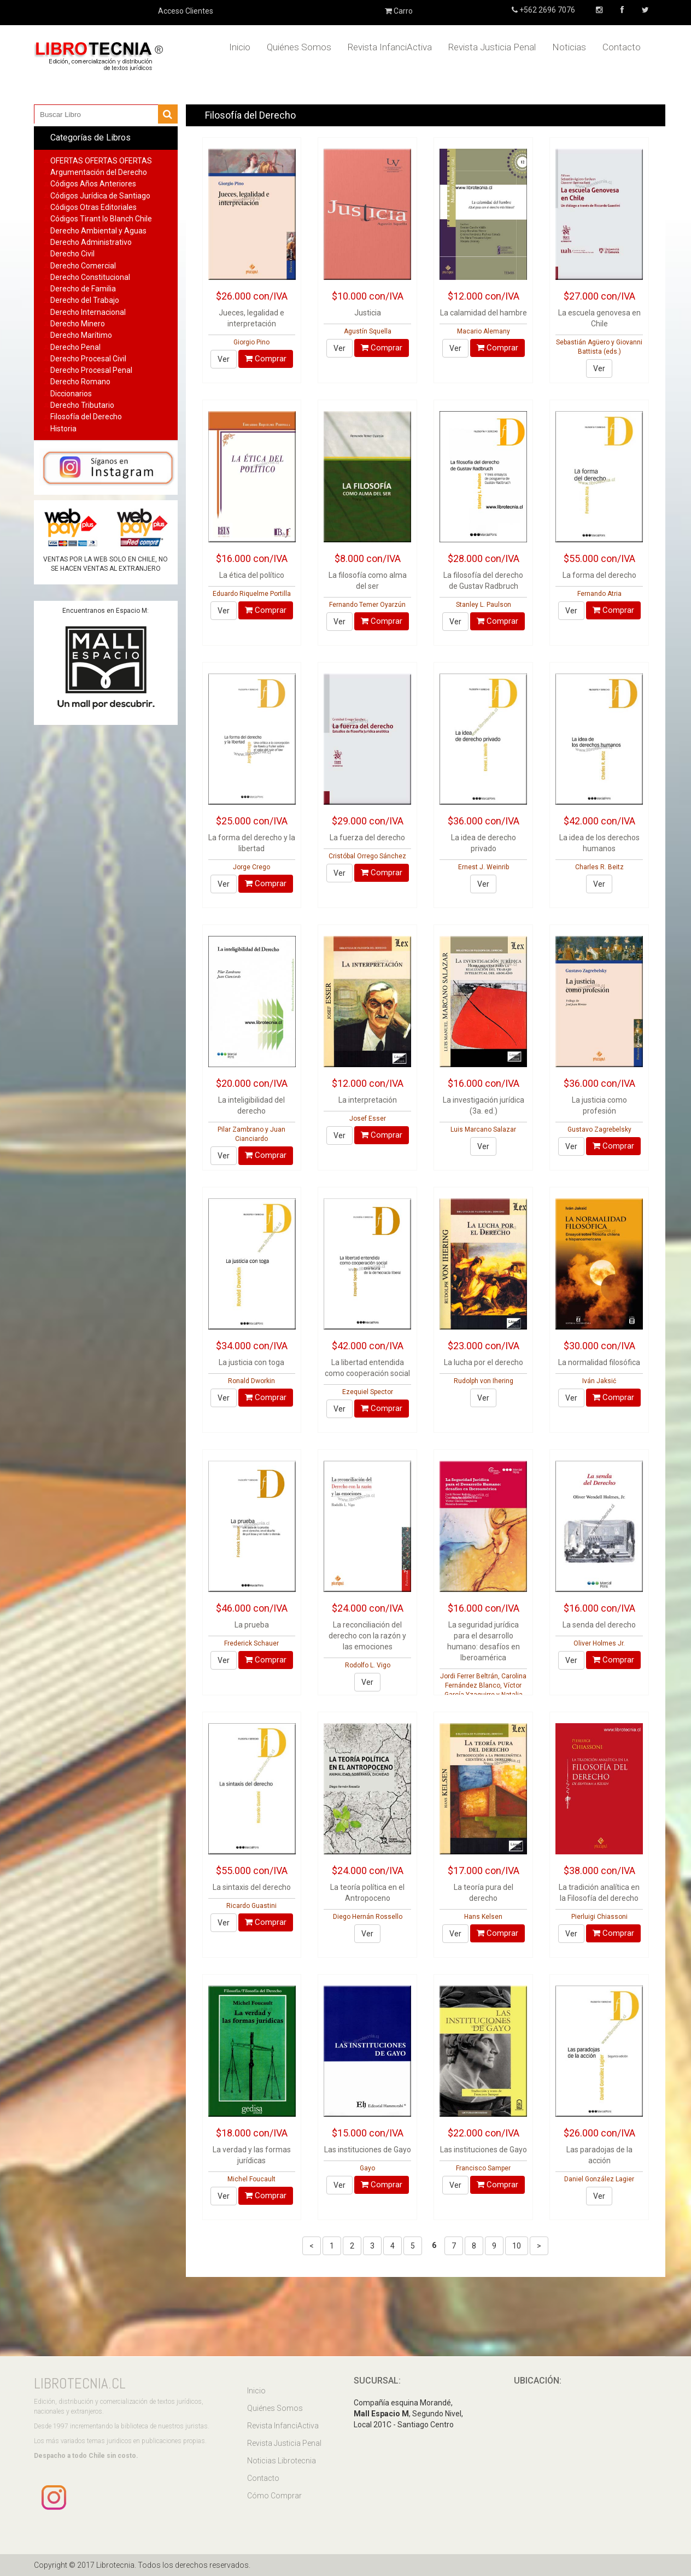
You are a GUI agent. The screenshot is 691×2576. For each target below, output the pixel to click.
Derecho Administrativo (91, 242)
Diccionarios (71, 393)
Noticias (569, 47)
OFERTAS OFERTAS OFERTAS (101, 160)
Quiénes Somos (299, 47)
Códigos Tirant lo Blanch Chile (101, 218)
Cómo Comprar (274, 2495)
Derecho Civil (72, 253)
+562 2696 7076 (546, 9)
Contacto (621, 47)
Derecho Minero (77, 323)
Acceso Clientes (185, 11)
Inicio (239, 47)
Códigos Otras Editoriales (93, 207)
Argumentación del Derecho (98, 172)
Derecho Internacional (88, 312)
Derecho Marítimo (81, 335)
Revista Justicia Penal (492, 47)
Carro (399, 11)
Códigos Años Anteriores (93, 183)
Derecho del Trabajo (84, 300)
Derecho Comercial (83, 265)
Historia (63, 428)
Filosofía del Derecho (86, 416)
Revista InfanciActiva (390, 47)
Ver (224, 359)
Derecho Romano (80, 381)
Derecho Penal (75, 347)
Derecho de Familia (83, 288)
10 (516, 2245)
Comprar (265, 359)
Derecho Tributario (82, 405)
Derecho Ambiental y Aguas (98, 230)
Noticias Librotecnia (281, 2460)
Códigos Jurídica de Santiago (100, 195)
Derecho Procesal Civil (88, 358)
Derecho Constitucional (90, 277)
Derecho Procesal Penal (91, 370)
